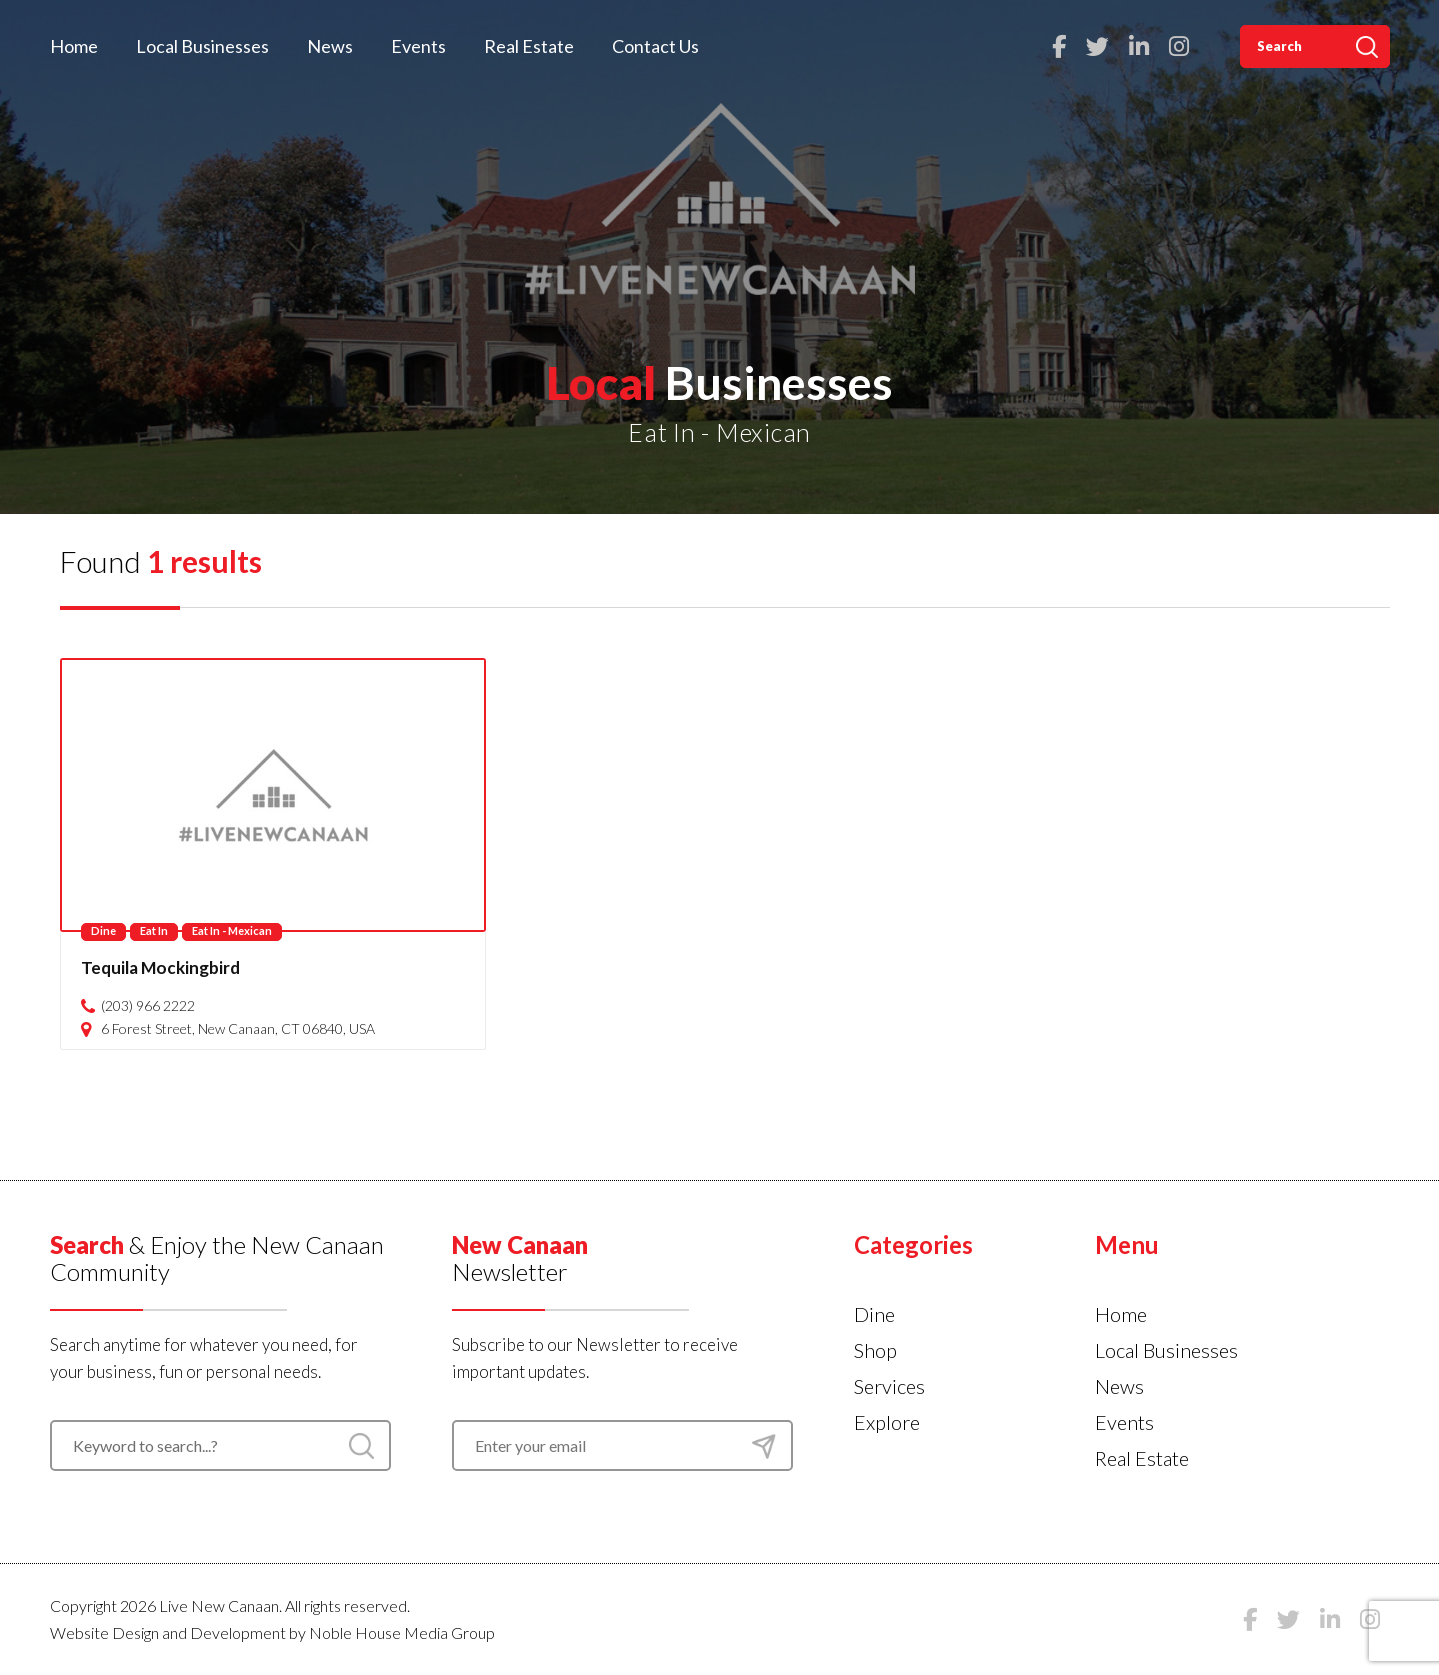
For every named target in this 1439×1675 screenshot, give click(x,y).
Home (74, 46)
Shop (875, 1350)
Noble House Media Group (402, 1632)
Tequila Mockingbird (160, 967)
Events (418, 46)
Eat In (154, 930)
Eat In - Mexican (232, 930)
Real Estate (529, 46)
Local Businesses (202, 46)
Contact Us (655, 46)
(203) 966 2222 (148, 1006)
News (330, 46)
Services (889, 1386)
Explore (887, 1422)
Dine (103, 930)
